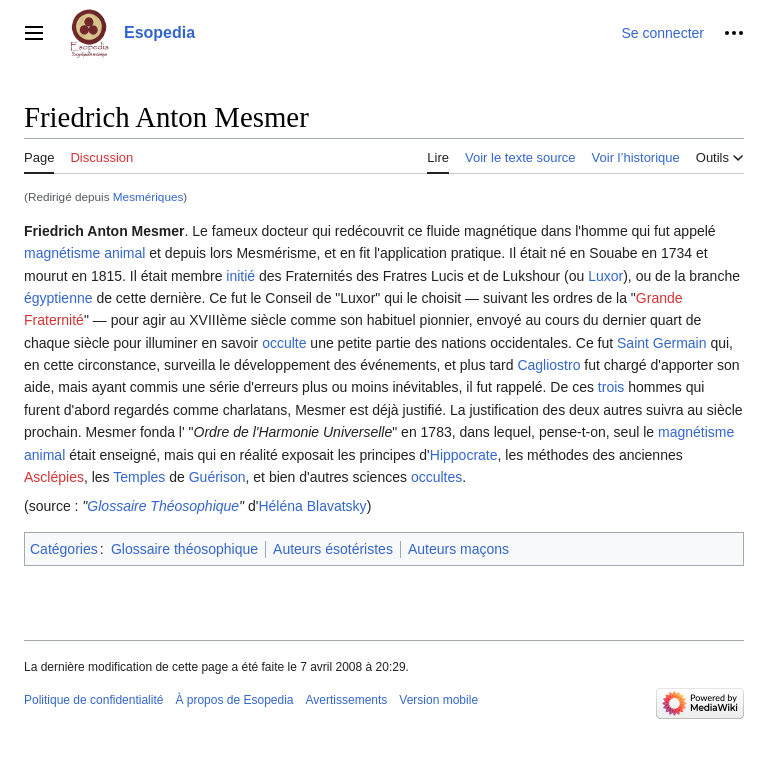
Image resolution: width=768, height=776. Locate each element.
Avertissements (347, 700)
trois (611, 387)
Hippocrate (464, 455)
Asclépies (54, 477)
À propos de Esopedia (234, 700)
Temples (139, 477)
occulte (284, 343)
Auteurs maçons (458, 549)
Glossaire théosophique (184, 549)
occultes (436, 477)
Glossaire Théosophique (163, 506)
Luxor (605, 276)
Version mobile (438, 700)
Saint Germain (661, 343)
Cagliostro (548, 365)
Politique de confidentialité (93, 700)
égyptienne (58, 298)
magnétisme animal (84, 253)
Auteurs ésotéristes (333, 549)
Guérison (217, 477)
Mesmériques (148, 196)
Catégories (64, 549)
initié (240, 276)
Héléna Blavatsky (312, 506)
